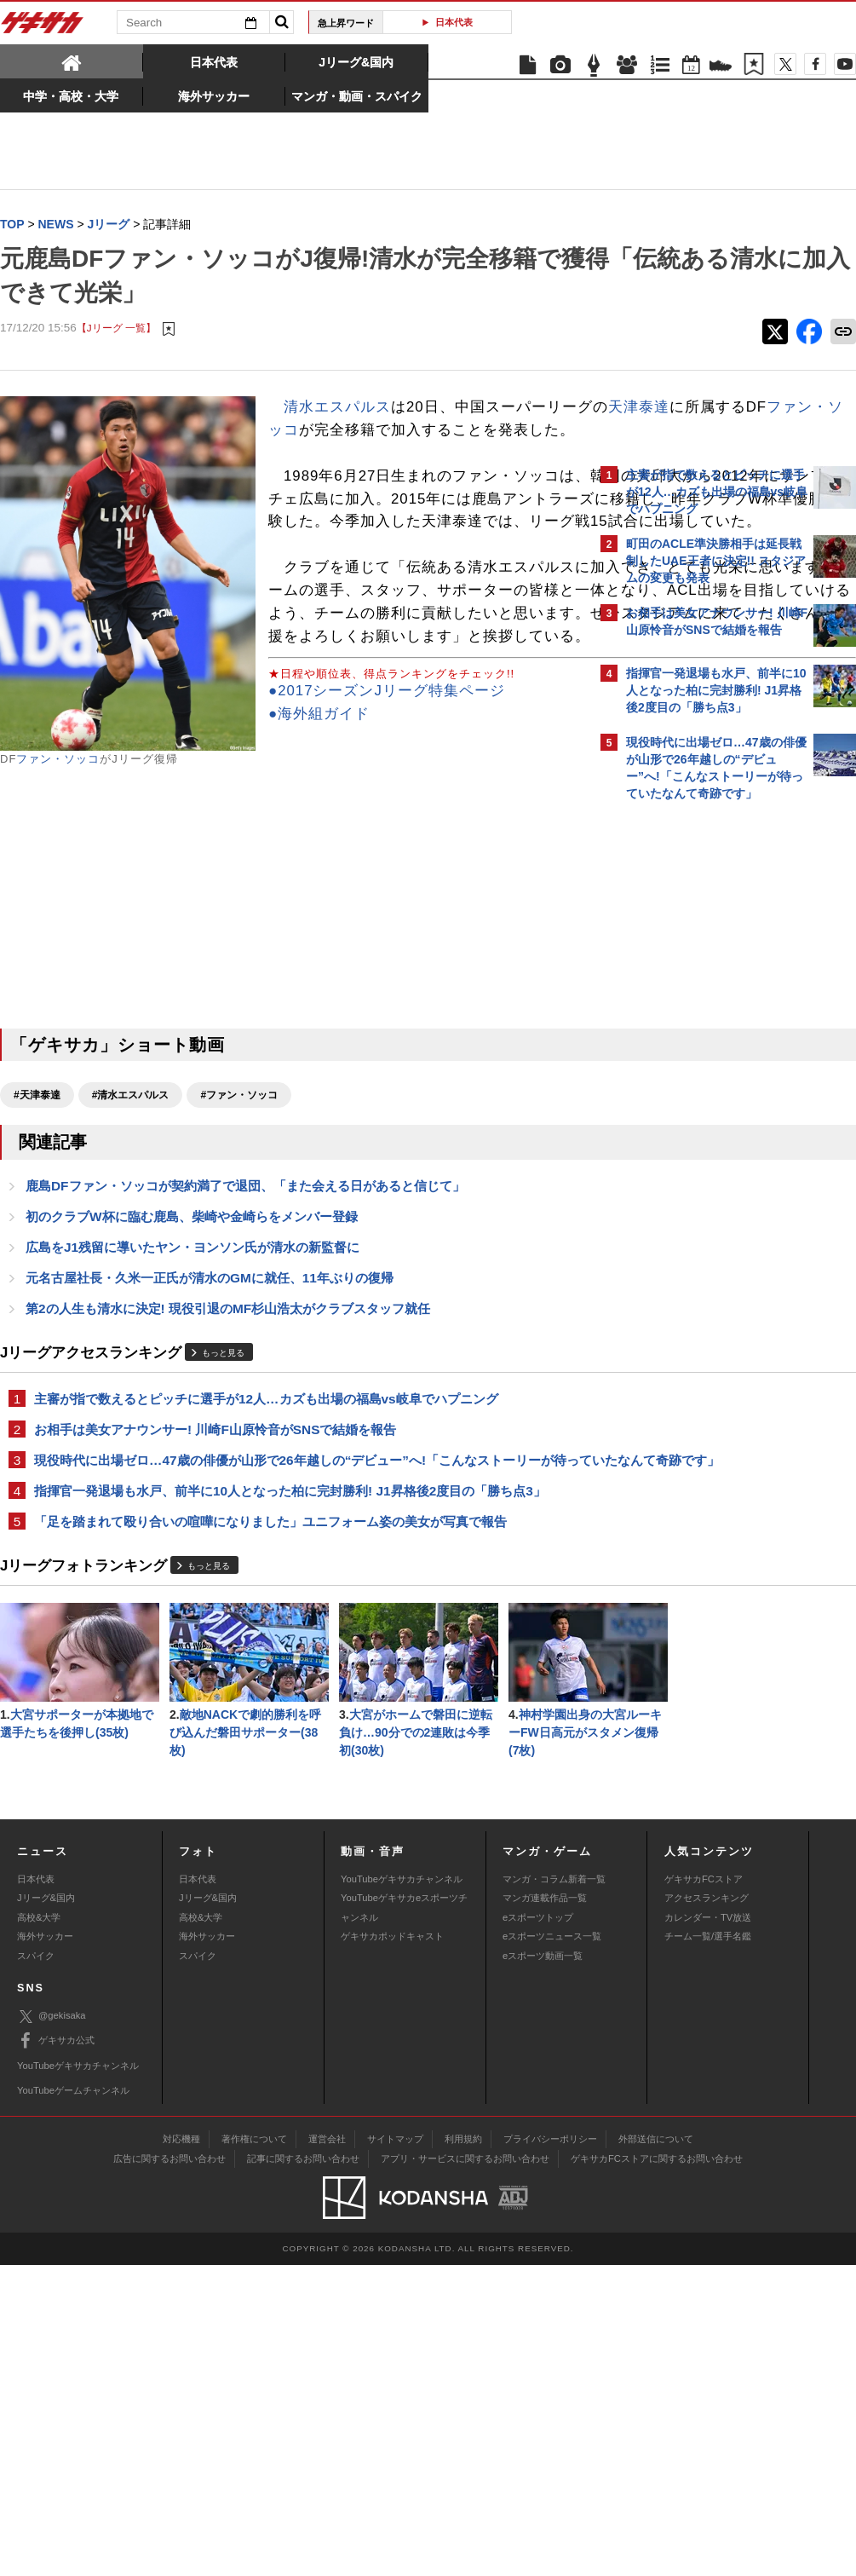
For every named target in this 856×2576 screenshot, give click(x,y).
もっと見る (223, 1478)
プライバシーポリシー (550, 2450)
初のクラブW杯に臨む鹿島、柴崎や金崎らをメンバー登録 (192, 1339)
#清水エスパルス (130, 1216)
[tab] (71, 61)
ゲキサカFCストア (703, 2190)
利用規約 (463, 2450)
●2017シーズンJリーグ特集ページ (118, 875)
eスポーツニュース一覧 (552, 2247)
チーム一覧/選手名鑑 (707, 2247)
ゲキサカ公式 (56, 2351)
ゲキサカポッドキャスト (392, 2247)
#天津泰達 (37, 1216)
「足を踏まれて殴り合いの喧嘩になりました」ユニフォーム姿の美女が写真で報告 (270, 1670)
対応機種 (181, 2450)
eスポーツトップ (538, 2228)
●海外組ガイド (50, 898)
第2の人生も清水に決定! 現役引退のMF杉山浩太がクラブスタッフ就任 (228, 1433)
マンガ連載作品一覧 (545, 2209)
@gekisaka (51, 2326)
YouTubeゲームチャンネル (73, 2401)
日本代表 (454, 22)
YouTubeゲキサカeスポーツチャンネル (404, 2218)
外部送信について (655, 2450)
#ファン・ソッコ (239, 1216)
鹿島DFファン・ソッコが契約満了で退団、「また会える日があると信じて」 (245, 1307)
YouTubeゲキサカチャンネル (401, 2190)
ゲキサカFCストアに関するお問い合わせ (657, 2469)
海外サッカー (45, 2247)
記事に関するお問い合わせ (303, 2469)
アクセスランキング (706, 2209)
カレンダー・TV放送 (707, 2228)
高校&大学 (38, 2228)
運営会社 (327, 2450)
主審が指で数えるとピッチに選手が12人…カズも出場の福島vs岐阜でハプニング (266, 1525)
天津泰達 (360, 431)
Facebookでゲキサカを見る (697, 1103)
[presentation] (71, 61)
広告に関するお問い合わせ (169, 2469)
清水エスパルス (337, 408)
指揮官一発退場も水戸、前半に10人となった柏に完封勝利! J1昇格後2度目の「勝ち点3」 (290, 1638)
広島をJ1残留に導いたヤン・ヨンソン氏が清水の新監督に (192, 1370)
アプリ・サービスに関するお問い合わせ (465, 2469)
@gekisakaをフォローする (694, 1067)
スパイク (36, 2266)
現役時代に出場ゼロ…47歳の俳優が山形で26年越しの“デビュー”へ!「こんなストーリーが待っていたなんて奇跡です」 (294, 1597)
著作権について (254, 2450)
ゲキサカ (42, 27)
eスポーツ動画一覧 (543, 2266)
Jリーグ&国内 (46, 2209)
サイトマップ (395, 2450)
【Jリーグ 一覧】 (116, 328)
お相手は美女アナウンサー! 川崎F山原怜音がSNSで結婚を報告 (215, 1556)
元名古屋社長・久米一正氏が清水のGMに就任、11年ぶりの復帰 (210, 1402)
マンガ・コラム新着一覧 (554, 2190)
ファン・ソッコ (58, 759)
